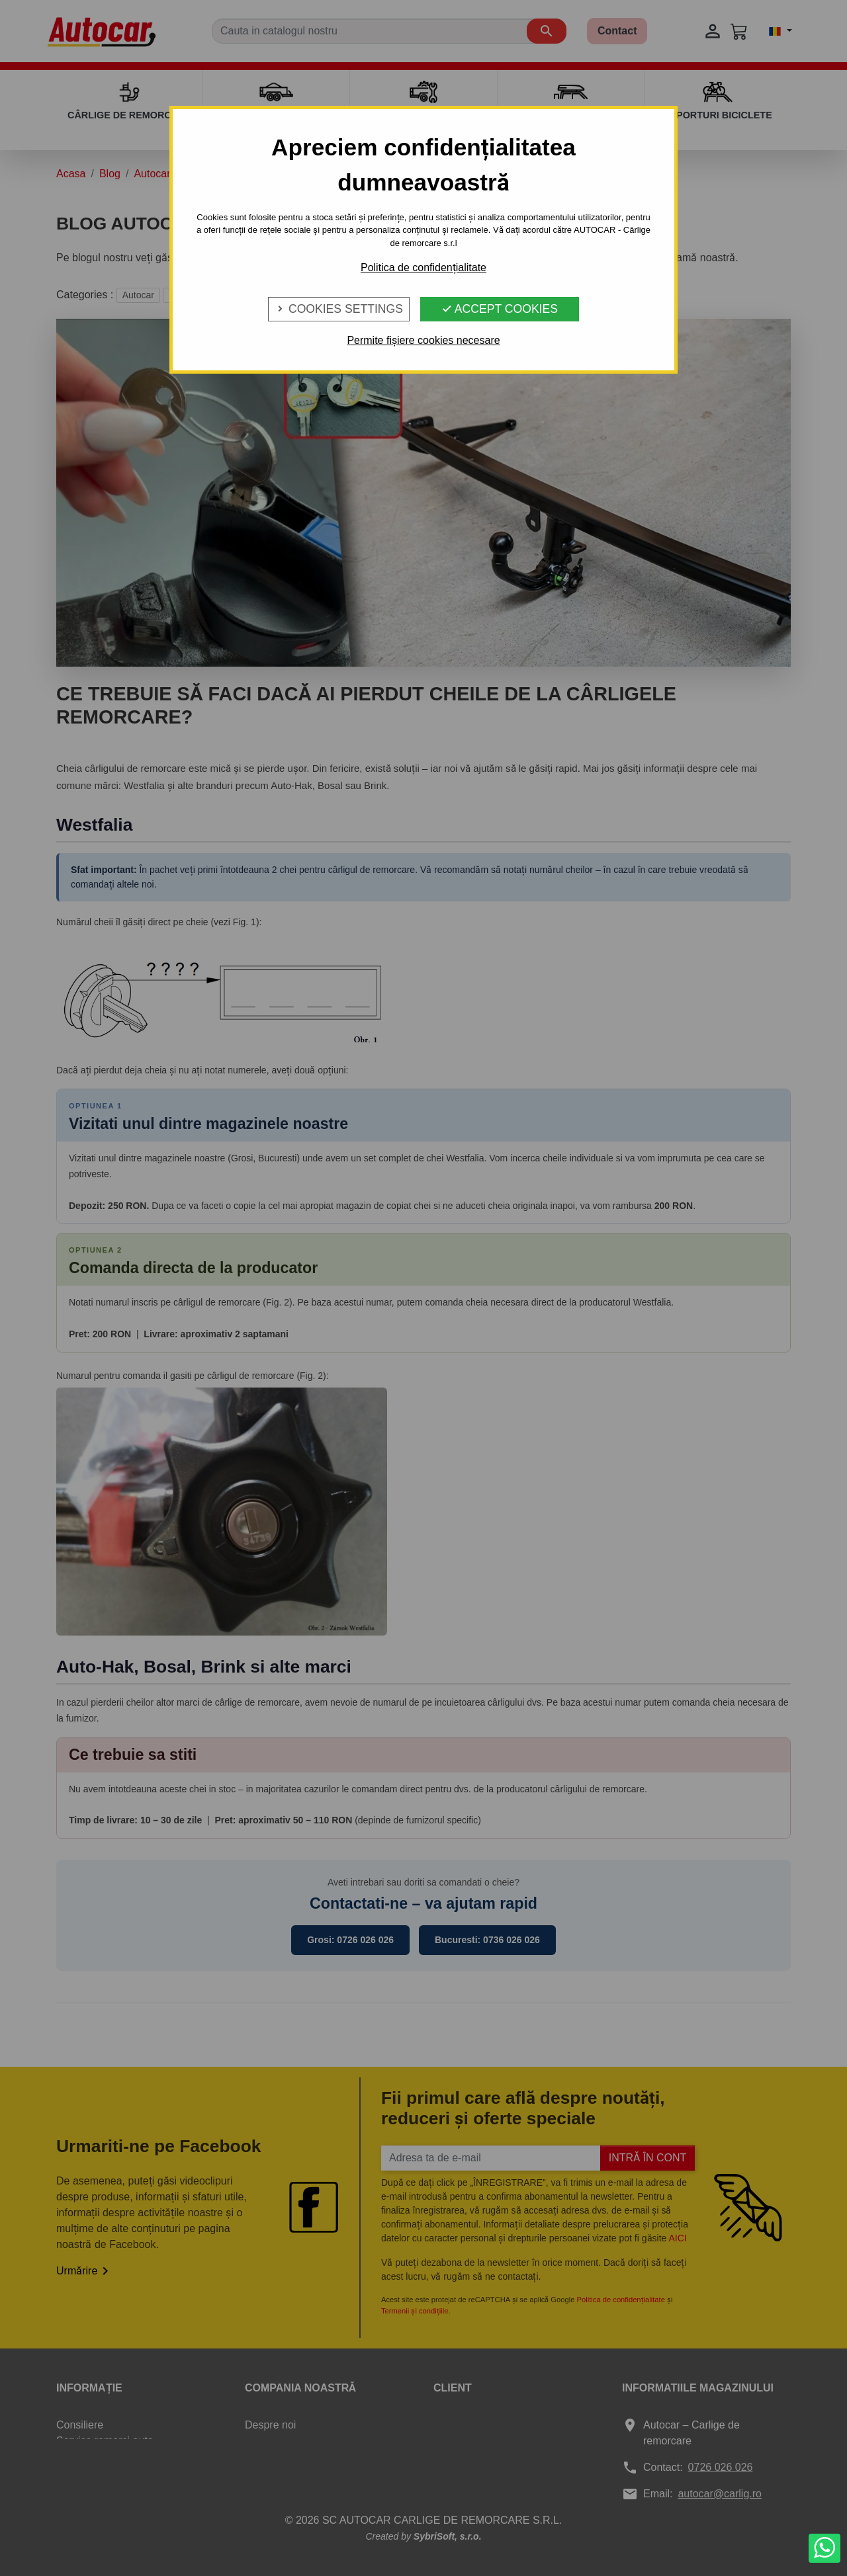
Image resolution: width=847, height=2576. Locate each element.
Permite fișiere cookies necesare (423, 340)
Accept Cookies (499, 308)
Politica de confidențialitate (423, 267)
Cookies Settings (339, 308)
